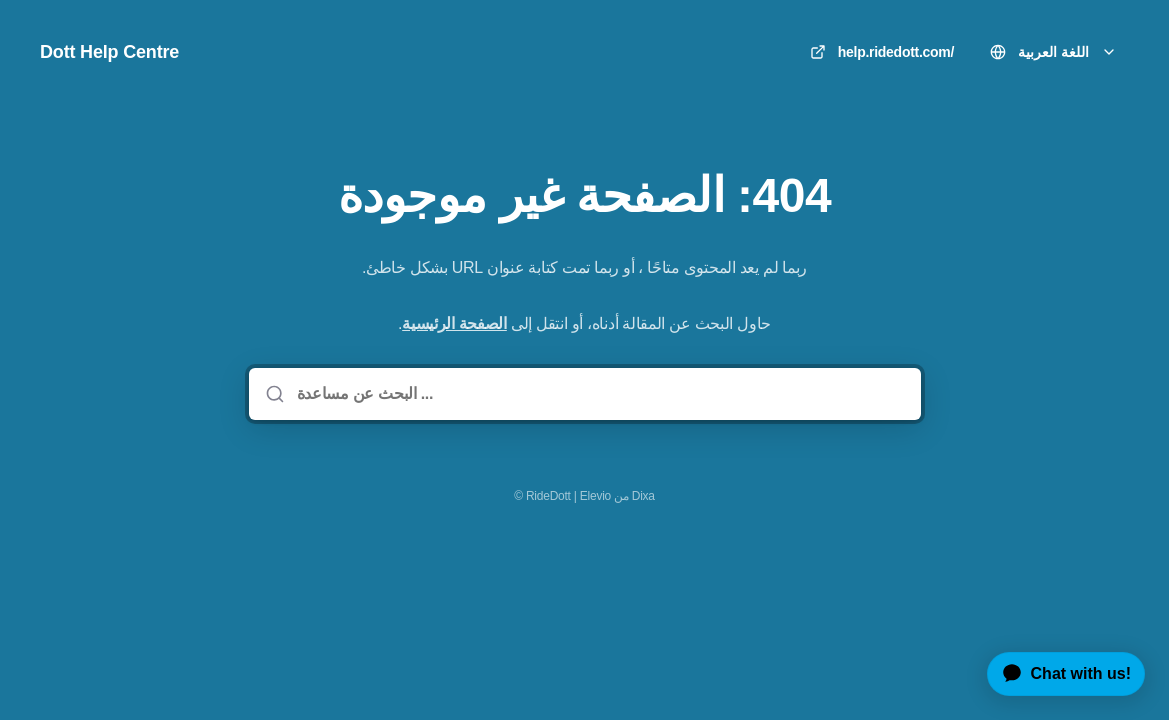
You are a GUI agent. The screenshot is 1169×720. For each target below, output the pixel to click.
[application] (1058, 674)
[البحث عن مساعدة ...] (599, 394)
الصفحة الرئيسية (454, 323)
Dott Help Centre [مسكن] (109, 52)
